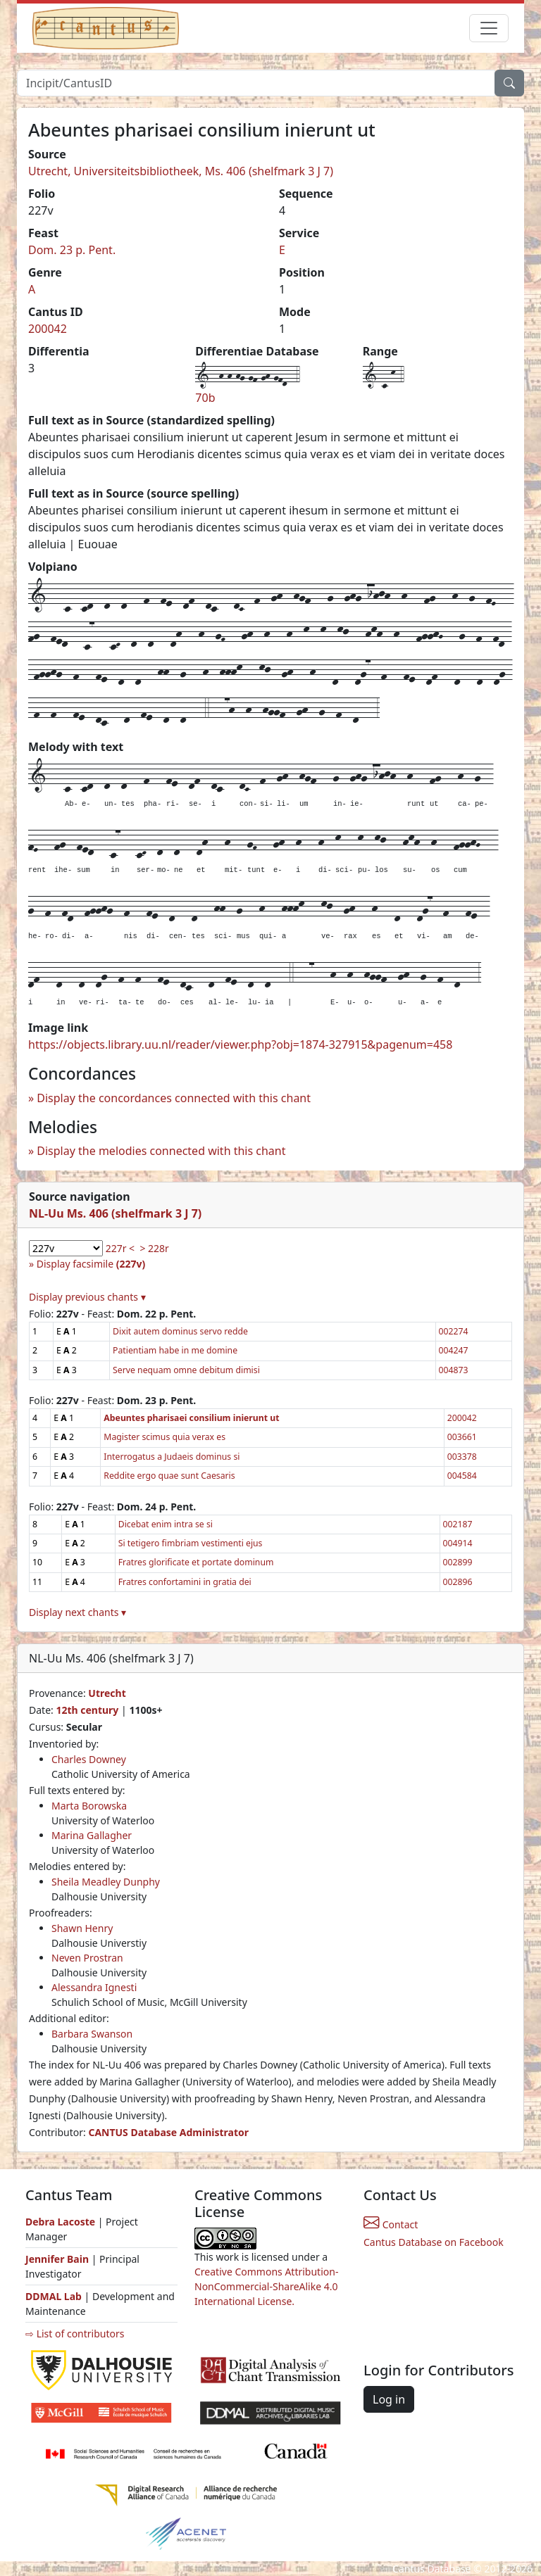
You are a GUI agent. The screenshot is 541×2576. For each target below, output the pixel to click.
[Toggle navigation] (489, 28)
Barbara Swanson (91, 2033)
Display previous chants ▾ (87, 1296)
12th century (87, 1710)
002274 (453, 1331)
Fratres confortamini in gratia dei (184, 1582)
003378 (462, 1457)
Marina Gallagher (91, 1835)
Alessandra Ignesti (94, 1987)
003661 (462, 1437)
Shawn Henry (82, 1928)
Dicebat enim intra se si (165, 1524)
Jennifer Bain (58, 2259)
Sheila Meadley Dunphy (105, 1881)
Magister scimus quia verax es (164, 1437)
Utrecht (106, 1693)
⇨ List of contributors (74, 2333)
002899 (458, 1562)
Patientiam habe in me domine (175, 1350)
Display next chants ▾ (77, 1612)
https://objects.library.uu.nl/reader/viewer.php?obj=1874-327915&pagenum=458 (240, 1044)
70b (205, 397)
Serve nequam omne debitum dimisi (186, 1370)
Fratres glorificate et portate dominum (196, 1562)
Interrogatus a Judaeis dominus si (172, 1457)
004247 (453, 1350)
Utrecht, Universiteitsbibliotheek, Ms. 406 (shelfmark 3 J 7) (180, 171)
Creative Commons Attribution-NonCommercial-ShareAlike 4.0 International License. (266, 2286)
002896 (458, 1582)
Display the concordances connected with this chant (174, 1098)
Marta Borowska (89, 1805)
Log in (389, 2399)
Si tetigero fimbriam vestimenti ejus (190, 1543)
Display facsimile (91, 1263)
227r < (120, 1248)
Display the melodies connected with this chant (161, 1150)
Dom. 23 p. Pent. (72, 250)
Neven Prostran (87, 1957)
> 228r (153, 1248)
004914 (458, 1543)
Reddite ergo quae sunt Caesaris (169, 1476)
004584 (462, 1476)
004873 (453, 1370)
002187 (458, 1524)
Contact (390, 2224)
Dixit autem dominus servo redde (180, 1331)
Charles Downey (88, 1759)
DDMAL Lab (53, 2296)
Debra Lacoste (60, 2221)
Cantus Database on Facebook (433, 2242)
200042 (47, 328)
